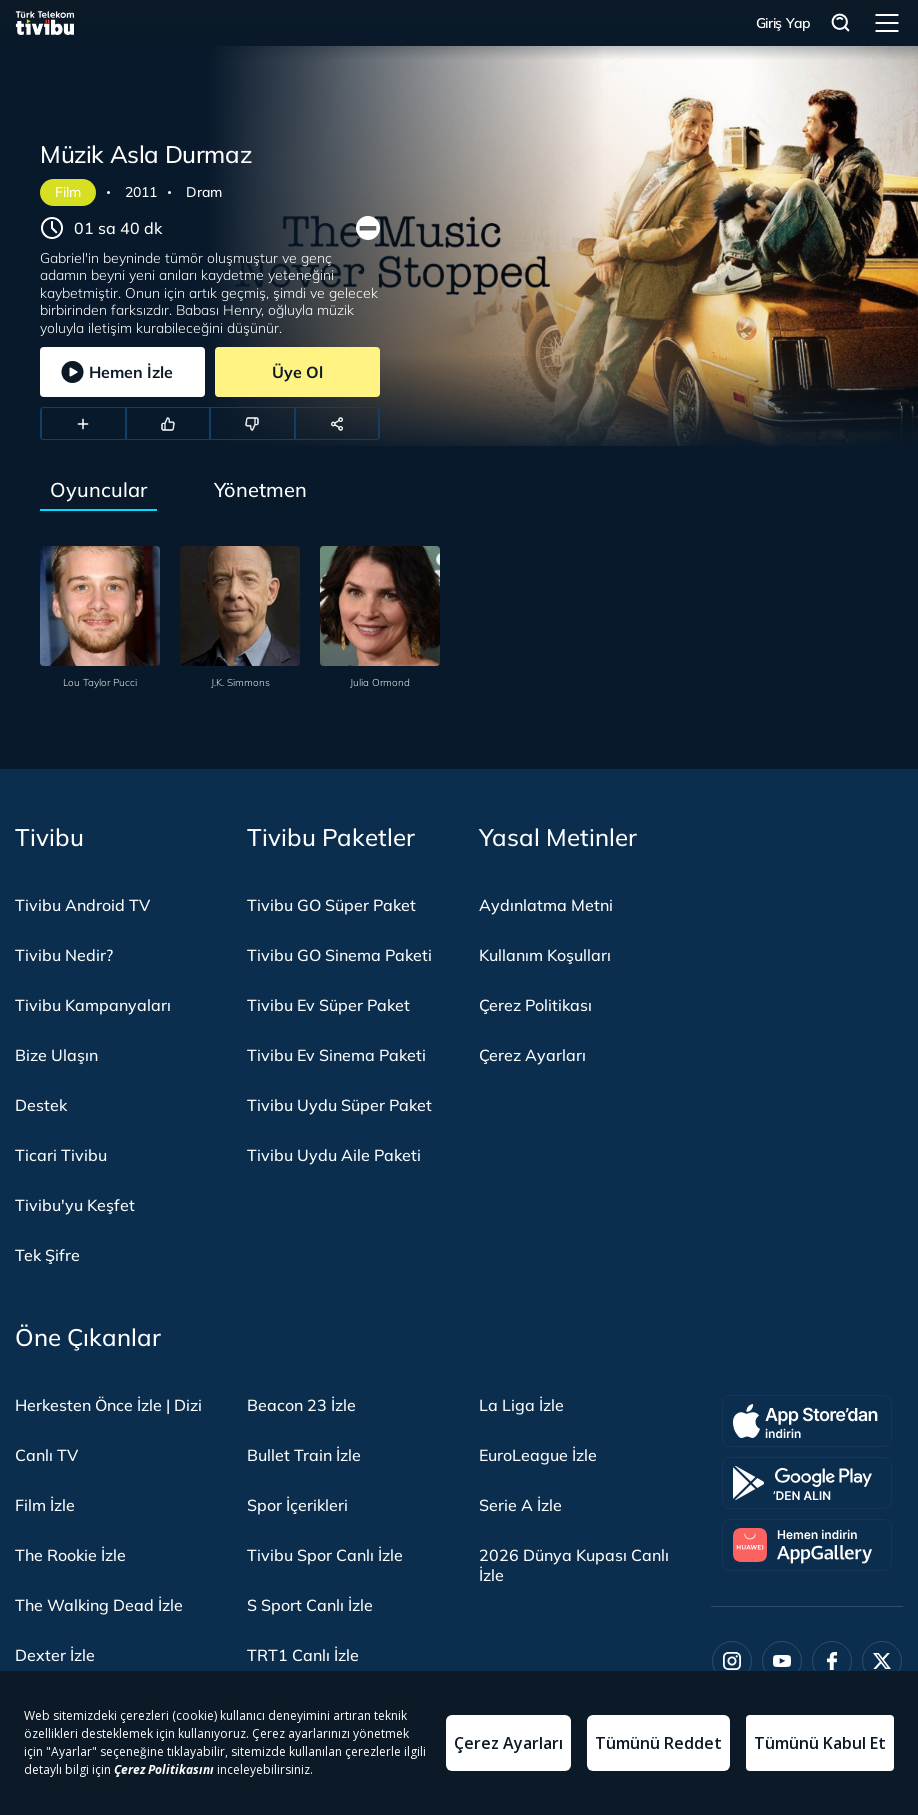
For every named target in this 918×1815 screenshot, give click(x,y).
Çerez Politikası (535, 1005)
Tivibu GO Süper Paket (331, 905)
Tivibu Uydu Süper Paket (339, 1105)
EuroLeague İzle (538, 1455)
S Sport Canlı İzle (310, 1605)
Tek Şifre (47, 1255)
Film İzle (45, 1505)
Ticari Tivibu (61, 1155)
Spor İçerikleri (297, 1505)
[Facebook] (832, 1661)
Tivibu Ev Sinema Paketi (336, 1055)
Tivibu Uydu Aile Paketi (334, 1155)
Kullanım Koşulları (545, 955)
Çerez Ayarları (532, 1055)
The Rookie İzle (70, 1555)
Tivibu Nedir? (64, 955)
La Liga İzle (521, 1405)
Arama (841, 23)
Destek (41, 1105)
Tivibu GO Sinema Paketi (339, 955)
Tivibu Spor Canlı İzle (325, 1555)
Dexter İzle (55, 1655)
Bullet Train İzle (304, 1455)
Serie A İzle (520, 1505)
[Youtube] (782, 1661)
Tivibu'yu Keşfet (75, 1205)
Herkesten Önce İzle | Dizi (108, 1405)
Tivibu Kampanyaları (93, 1005)
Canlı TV (46, 1455)
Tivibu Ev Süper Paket (328, 1005)
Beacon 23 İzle (301, 1405)
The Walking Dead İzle (99, 1605)
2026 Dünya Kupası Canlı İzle (574, 1565)
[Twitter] (882, 1661)
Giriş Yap (783, 23)
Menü (887, 23)
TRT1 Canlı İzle (303, 1655)
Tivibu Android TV (82, 905)
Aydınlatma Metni (546, 905)
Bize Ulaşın (56, 1055)
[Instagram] (732, 1661)
